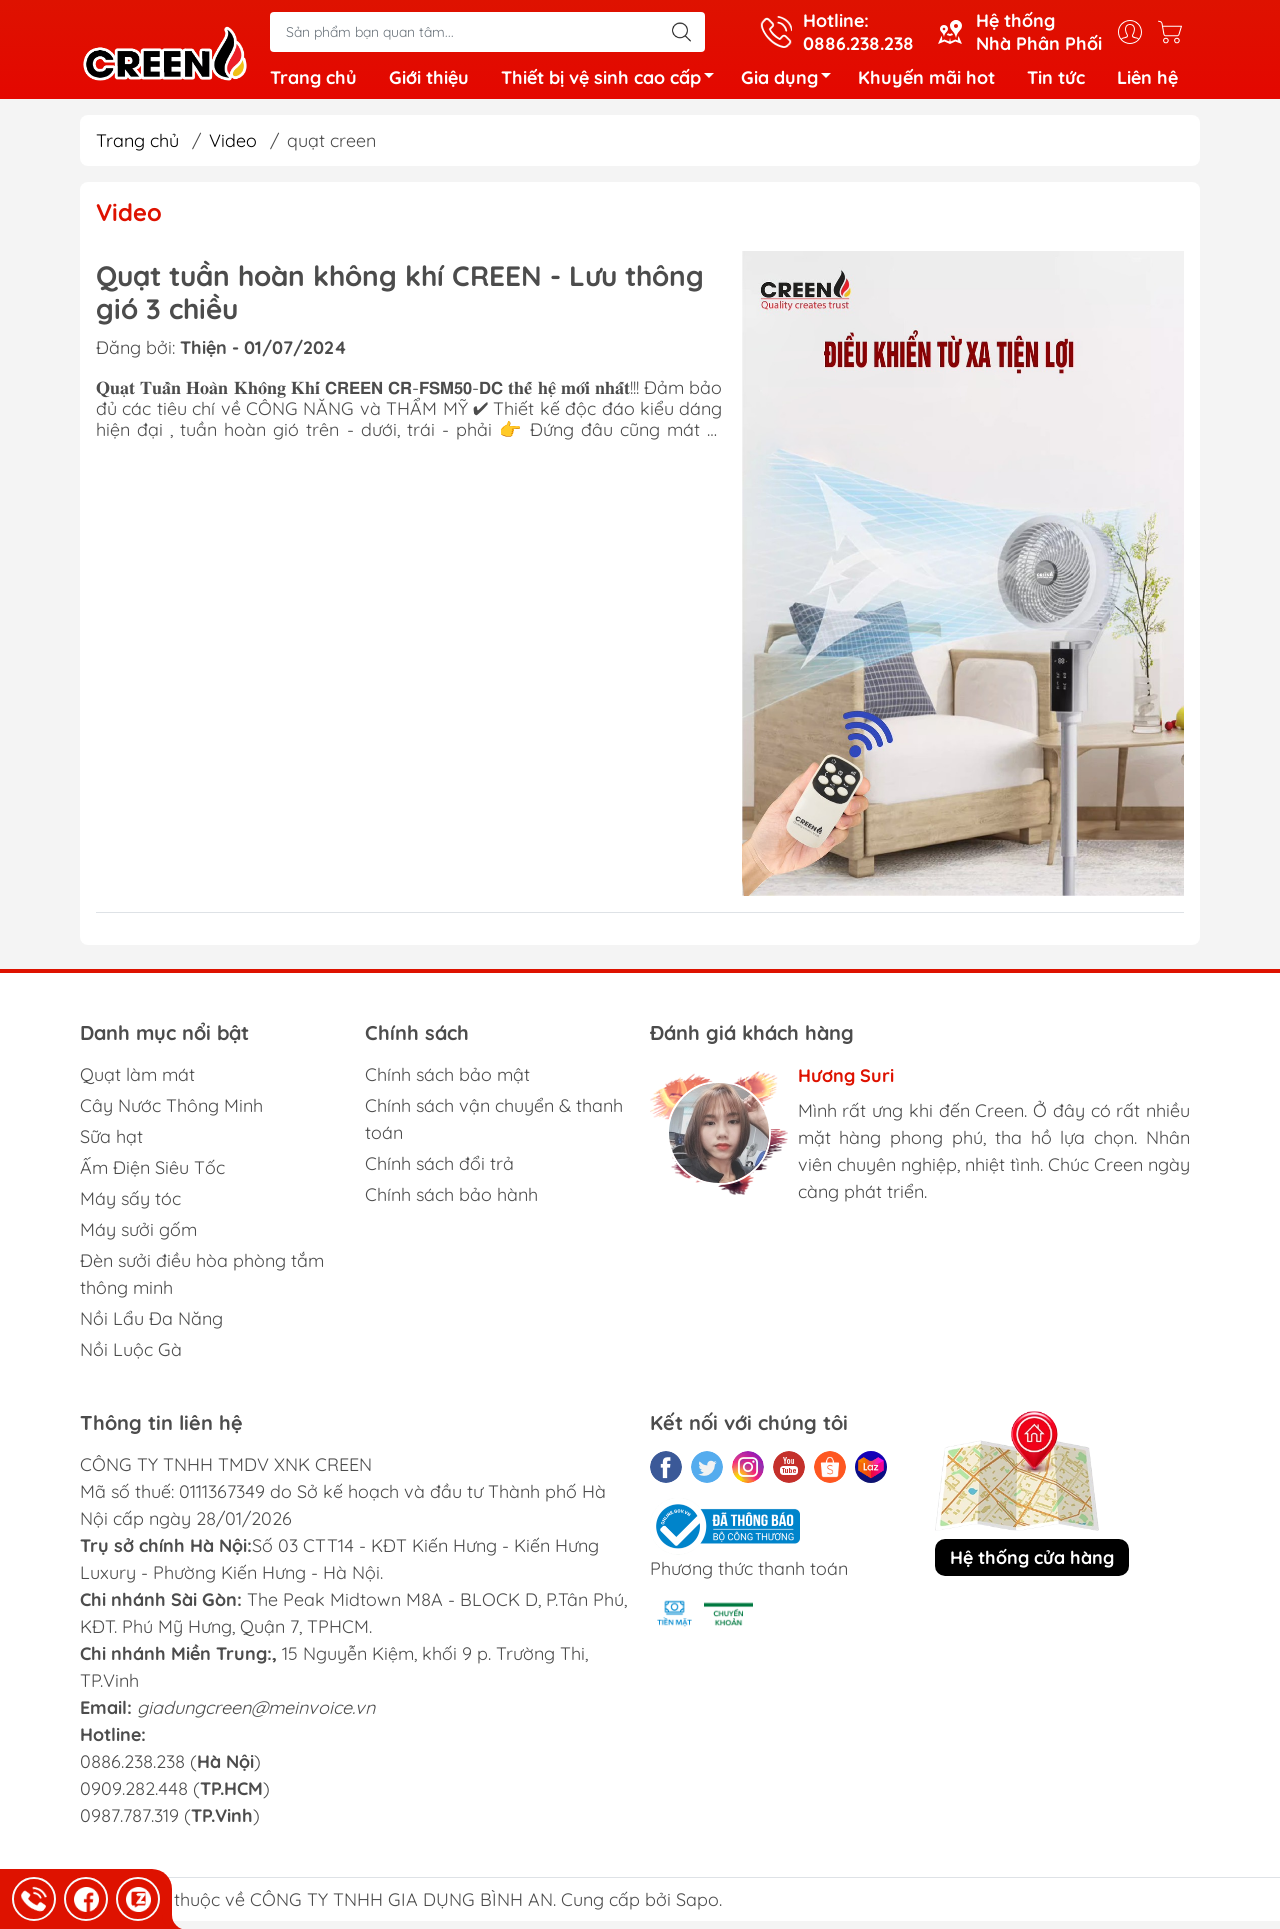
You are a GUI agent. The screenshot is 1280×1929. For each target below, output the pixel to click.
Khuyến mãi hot (926, 81)
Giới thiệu (429, 81)
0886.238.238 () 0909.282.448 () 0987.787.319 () (175, 1796)
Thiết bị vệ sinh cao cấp (613, 84)
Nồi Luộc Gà (131, 1357)
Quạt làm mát (137, 1082)
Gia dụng (791, 84)
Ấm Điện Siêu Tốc (152, 1175)
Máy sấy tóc (130, 1206)
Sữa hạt (111, 1144)
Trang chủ (313, 81)
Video (233, 148)
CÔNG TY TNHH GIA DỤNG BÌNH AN (401, 1907)
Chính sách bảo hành (451, 1202)
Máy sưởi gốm (138, 1237)
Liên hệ (1147, 81)
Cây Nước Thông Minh (171, 1113)
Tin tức (1056, 81)
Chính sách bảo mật (447, 1082)
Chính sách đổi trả (439, 1171)
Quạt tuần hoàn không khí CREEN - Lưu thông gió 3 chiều (400, 300)
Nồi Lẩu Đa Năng (151, 1326)
